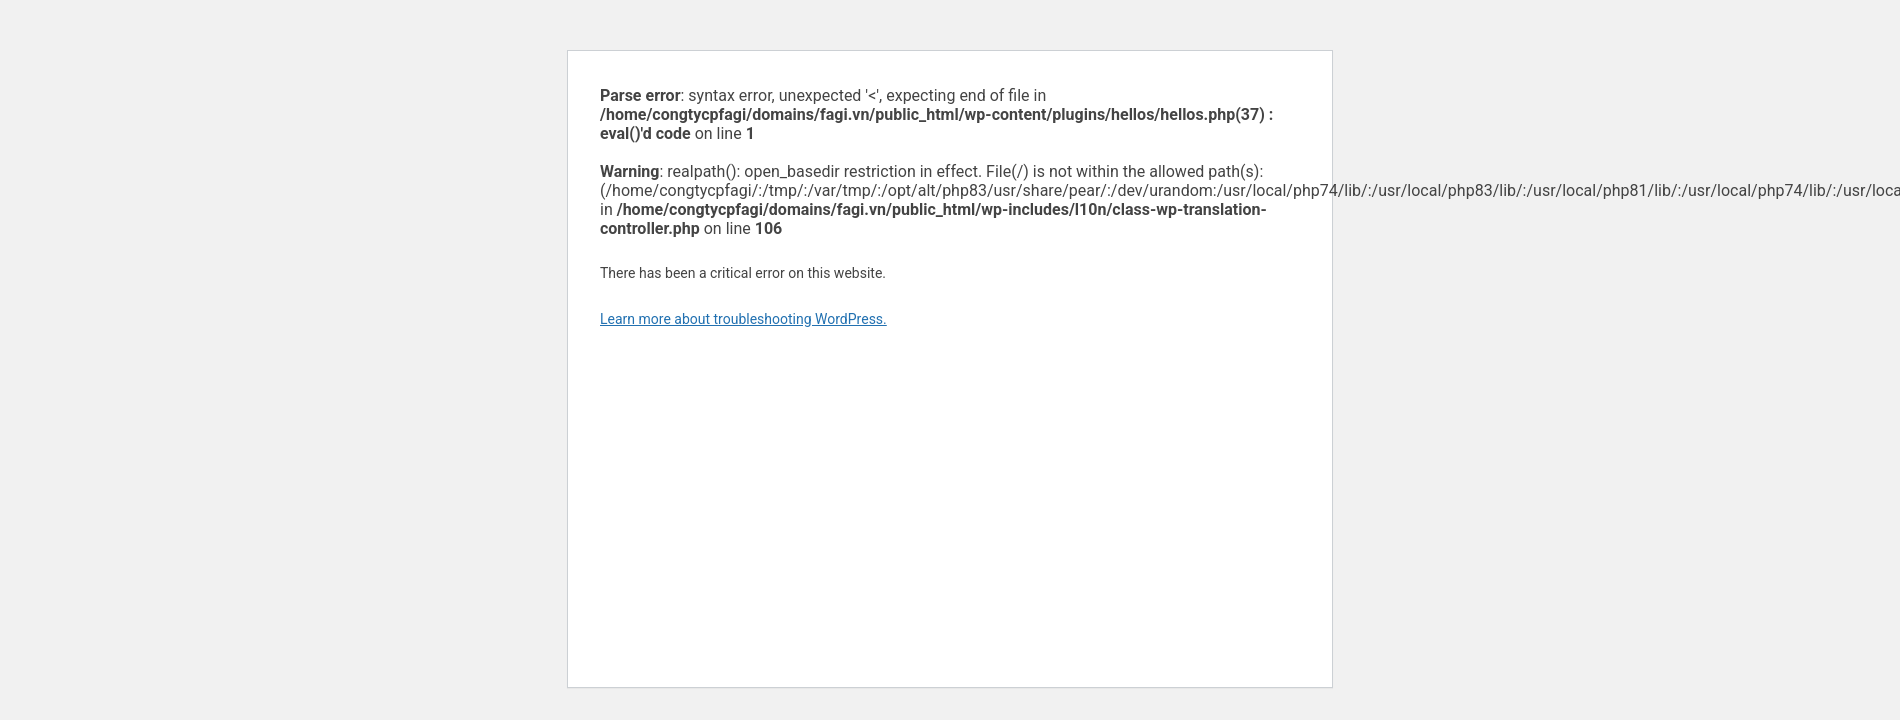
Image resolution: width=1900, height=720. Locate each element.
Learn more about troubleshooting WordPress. (743, 319)
